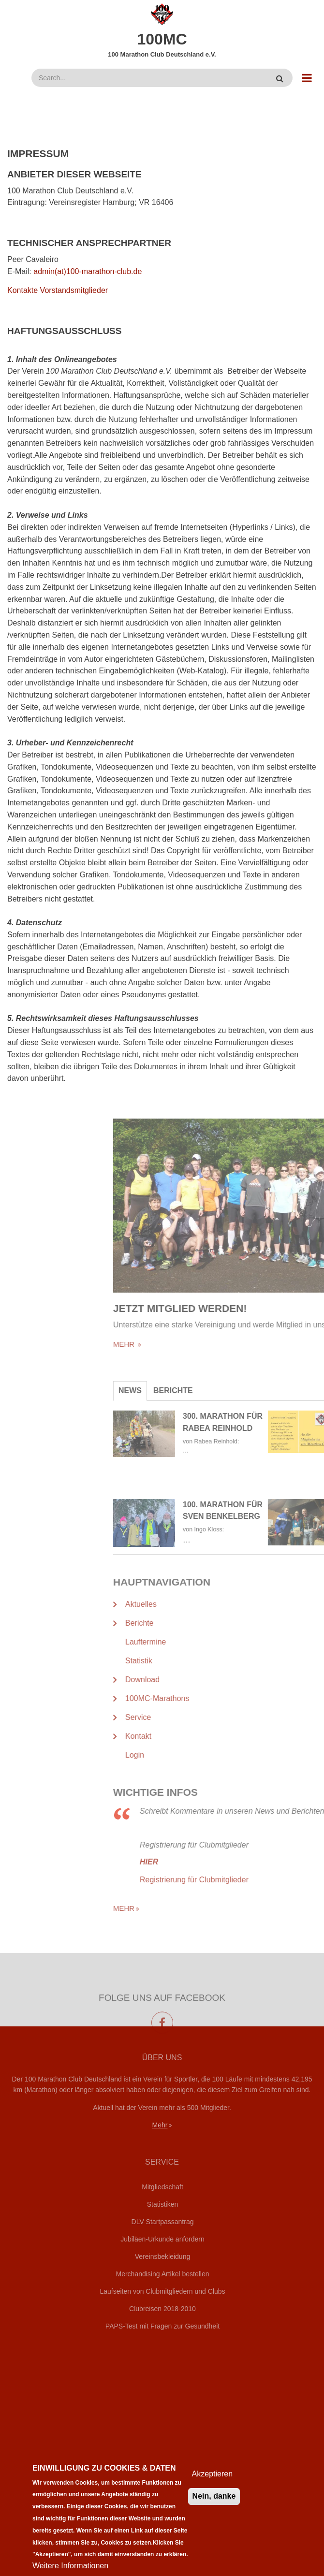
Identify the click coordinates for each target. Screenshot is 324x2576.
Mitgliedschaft (162, 2187)
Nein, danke (214, 2507)
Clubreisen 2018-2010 (162, 2309)
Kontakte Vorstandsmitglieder (57, 290)
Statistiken (162, 2204)
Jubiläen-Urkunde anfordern (162, 2239)
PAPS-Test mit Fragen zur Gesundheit (162, 2326)
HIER (273, 1862)
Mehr (160, 2125)
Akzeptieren (212, 2486)
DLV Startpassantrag (163, 2222)
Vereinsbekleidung (162, 2256)
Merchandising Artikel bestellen (162, 2274)
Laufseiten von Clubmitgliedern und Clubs (162, 2291)
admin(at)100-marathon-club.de (87, 271)
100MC (162, 39)
